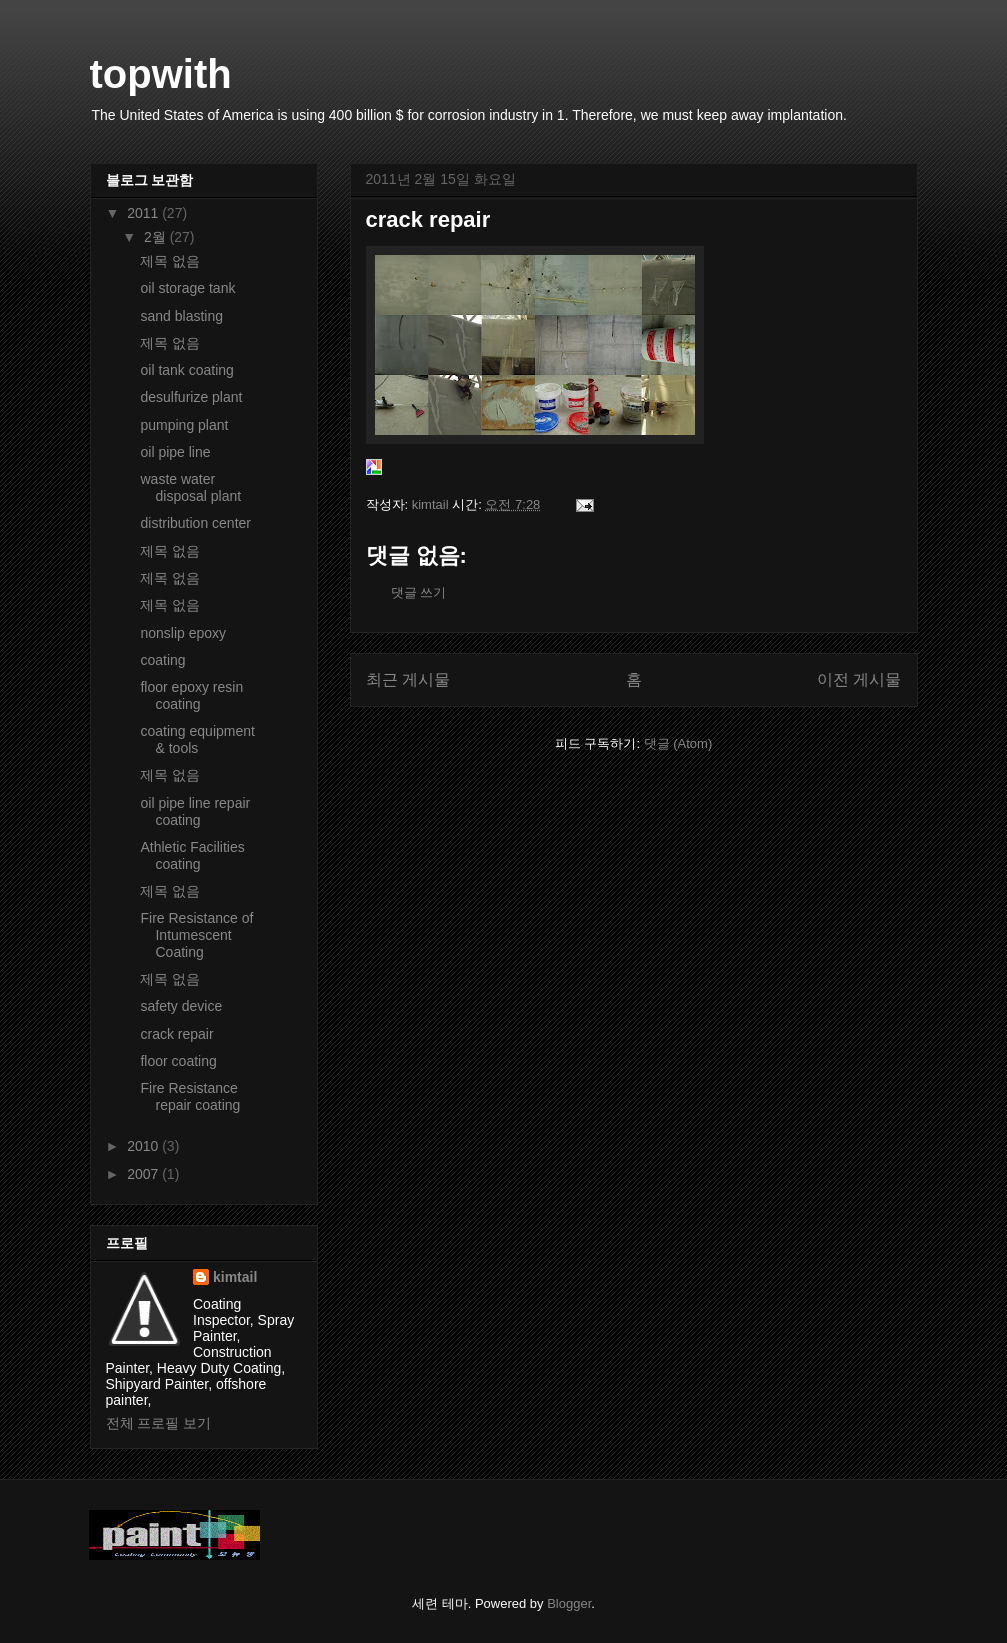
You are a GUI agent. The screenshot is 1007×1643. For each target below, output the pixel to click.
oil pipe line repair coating (195, 811)
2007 (144, 1174)
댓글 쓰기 (419, 592)
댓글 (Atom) (678, 743)
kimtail (235, 1277)
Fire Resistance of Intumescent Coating (196, 935)
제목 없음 (170, 261)
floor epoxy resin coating (191, 695)
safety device (181, 1006)
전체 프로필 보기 (159, 1423)
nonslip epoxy (183, 633)
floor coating (178, 1061)
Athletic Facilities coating (192, 855)
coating (162, 660)
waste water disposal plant (190, 487)
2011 (144, 213)
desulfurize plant (191, 397)
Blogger (569, 1603)
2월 (157, 237)
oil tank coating (186, 370)
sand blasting (181, 316)
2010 (144, 1146)
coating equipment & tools (197, 739)
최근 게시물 (408, 679)
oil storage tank (187, 288)
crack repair (176, 1034)
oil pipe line (175, 452)
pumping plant (184, 425)
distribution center (195, 523)
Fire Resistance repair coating (190, 1096)
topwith (161, 74)
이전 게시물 (859, 679)
